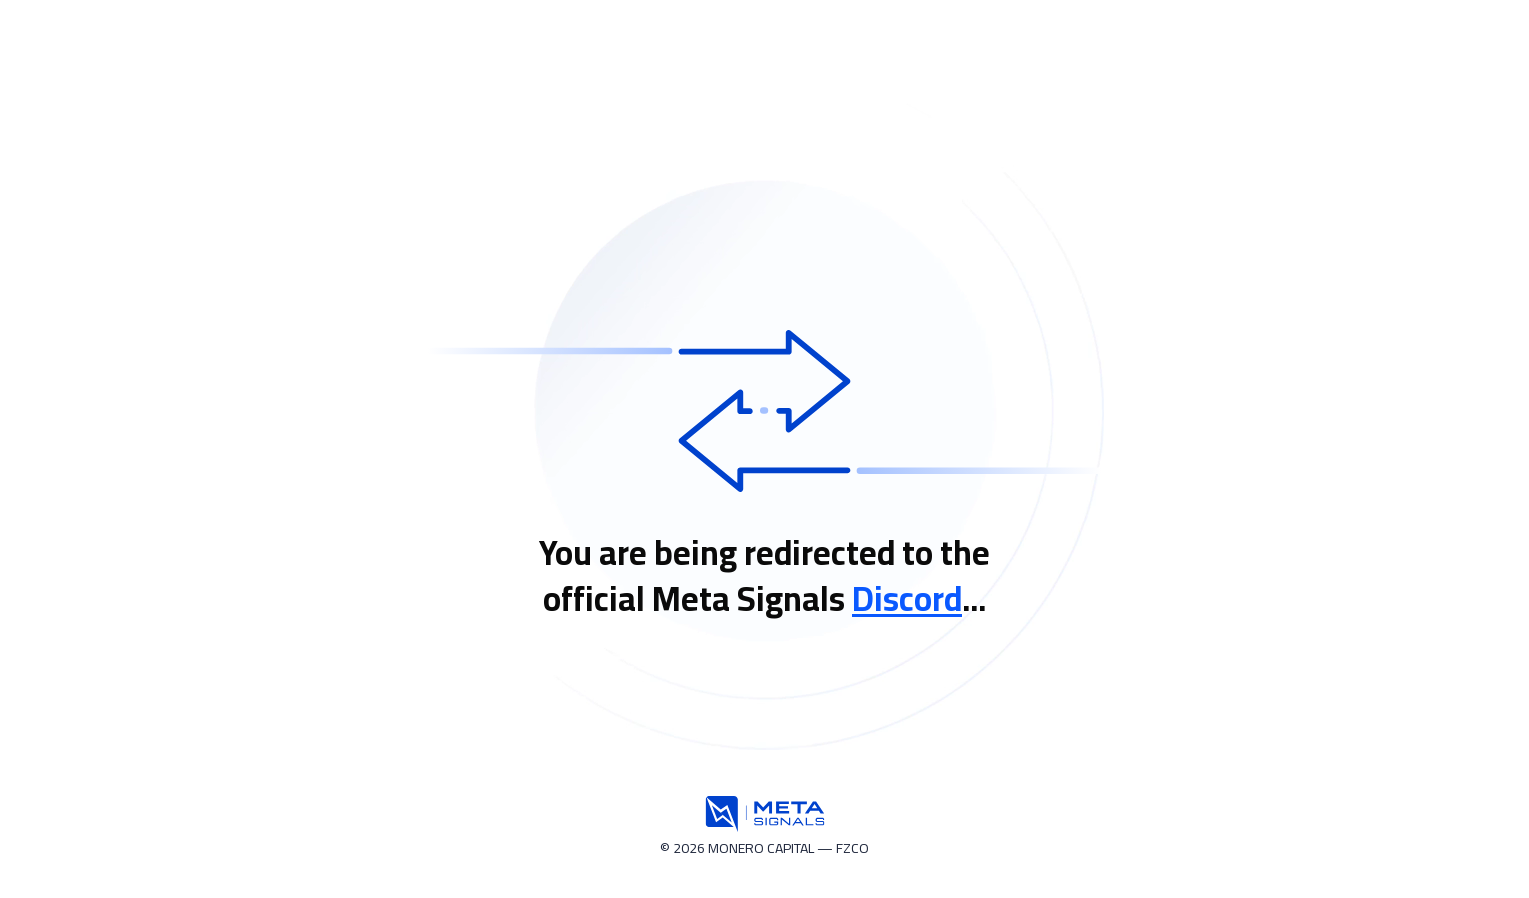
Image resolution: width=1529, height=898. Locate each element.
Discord (907, 598)
